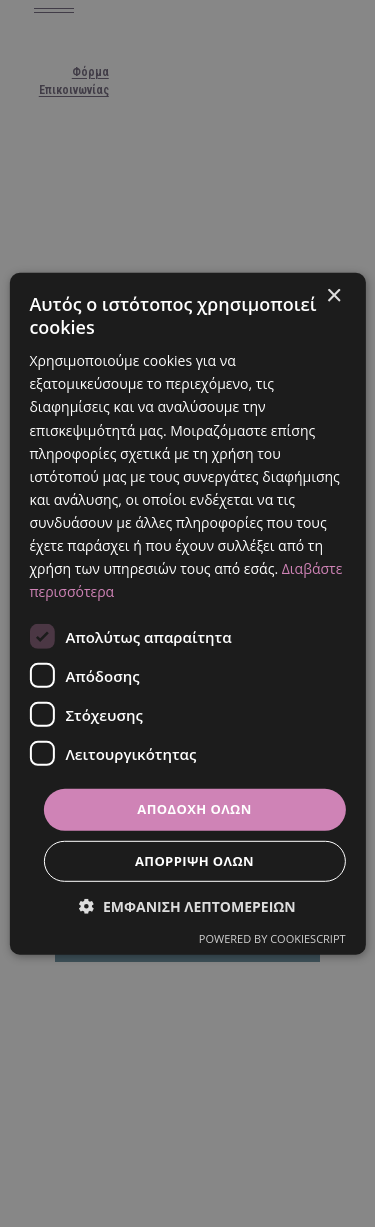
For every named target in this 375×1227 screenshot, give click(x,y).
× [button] (333, 295)
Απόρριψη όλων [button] (194, 861)
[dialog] (187, 613)
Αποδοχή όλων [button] (194, 809)
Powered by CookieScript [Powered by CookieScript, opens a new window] (272, 938)
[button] (187, 906)
